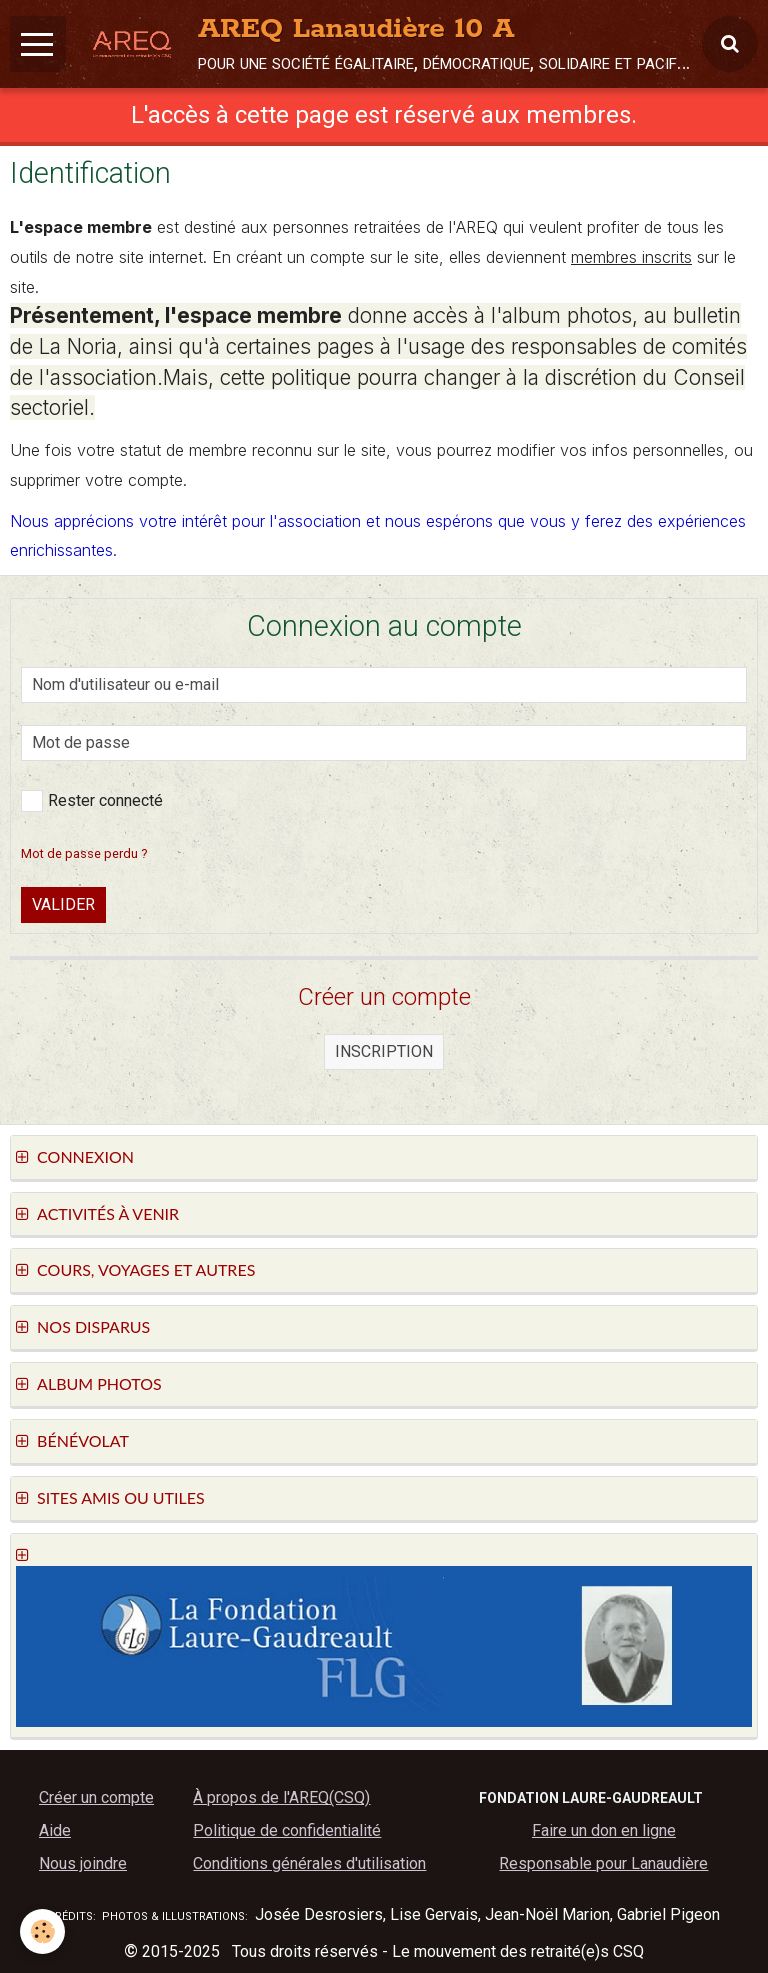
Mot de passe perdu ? (84, 853)
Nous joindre (83, 1863)
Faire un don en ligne (604, 1830)
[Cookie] (42, 1931)
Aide (55, 1830)
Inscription (384, 1051)
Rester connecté (92, 801)
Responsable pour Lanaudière (603, 1863)
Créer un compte (96, 1797)
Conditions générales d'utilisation (309, 1863)
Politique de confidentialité (287, 1830)
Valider (63, 904)
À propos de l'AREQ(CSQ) (281, 1797)
